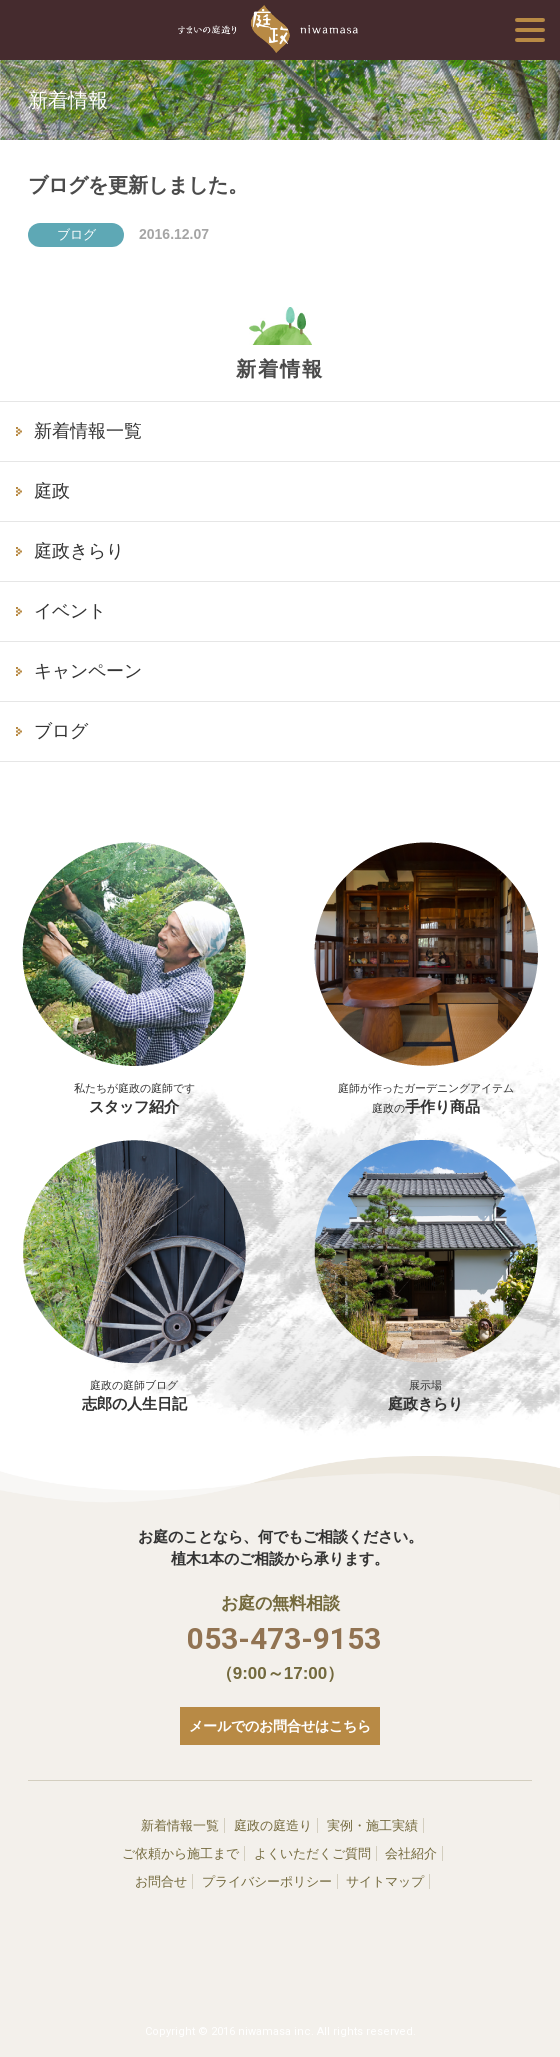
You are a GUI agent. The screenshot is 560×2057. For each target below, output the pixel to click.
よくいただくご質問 (312, 1853)
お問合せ (161, 1881)
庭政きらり (79, 551)
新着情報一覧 (88, 431)
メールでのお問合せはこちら (280, 1726)
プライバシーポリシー (267, 1881)
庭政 (52, 491)
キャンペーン (88, 671)
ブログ (61, 731)
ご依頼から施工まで (180, 1853)
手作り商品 (425, 1088)
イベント (70, 611)
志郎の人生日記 (134, 1275)
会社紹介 (411, 1853)
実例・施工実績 (372, 1825)
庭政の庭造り (273, 1825)
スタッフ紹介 (134, 1088)
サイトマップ (385, 1881)
